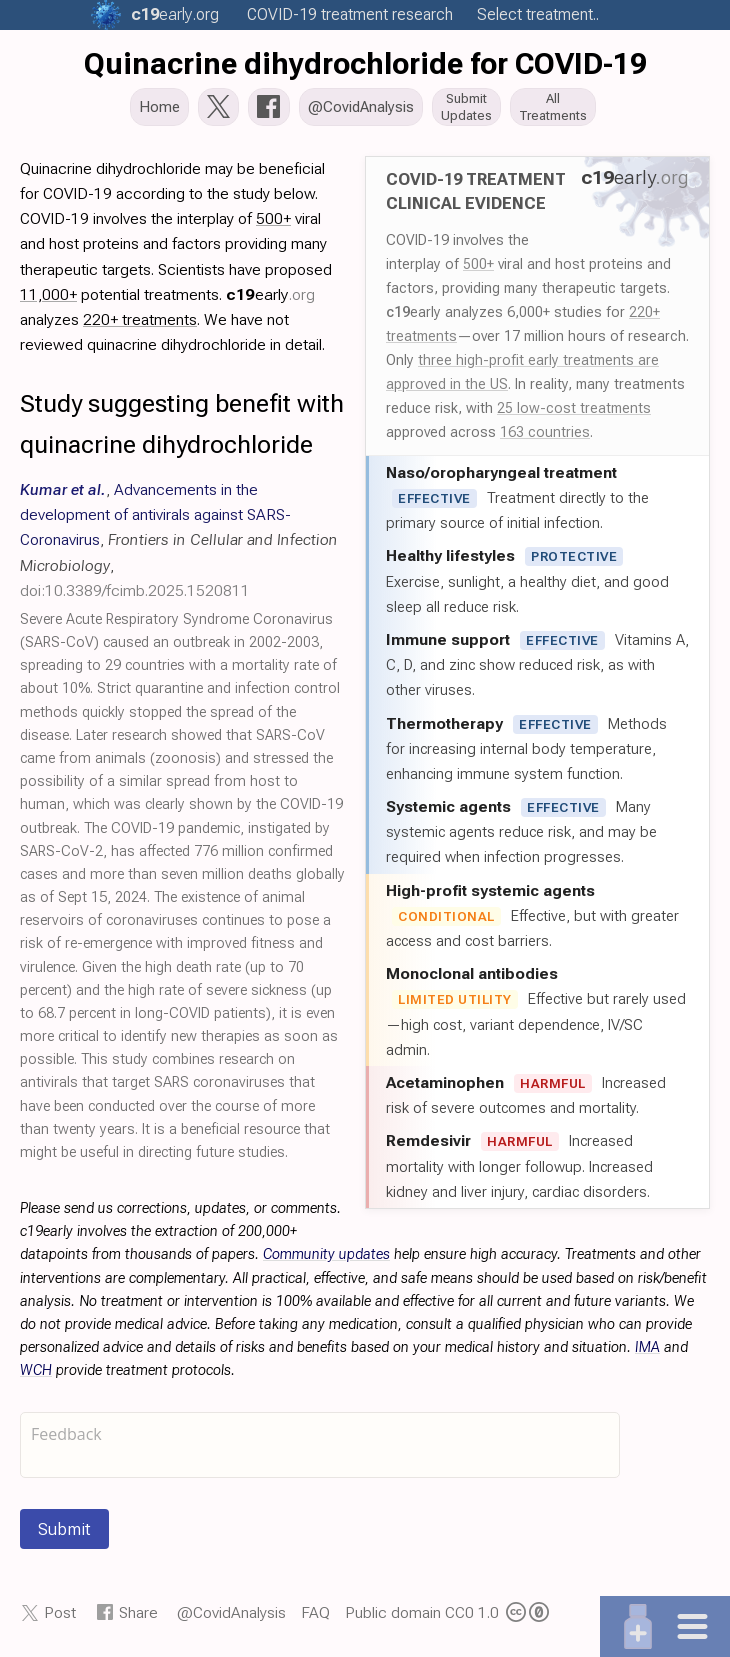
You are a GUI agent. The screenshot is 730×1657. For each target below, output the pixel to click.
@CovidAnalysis (231, 1614)
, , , (179, 542)
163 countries (545, 434)
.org (175, 14)
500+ (478, 266)
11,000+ (48, 296)
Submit (64, 1531)
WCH (36, 1372)
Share (138, 1614)
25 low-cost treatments (574, 410)
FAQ (315, 1614)
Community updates (326, 1256)
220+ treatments (140, 321)
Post (60, 1614)
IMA (647, 1349)
